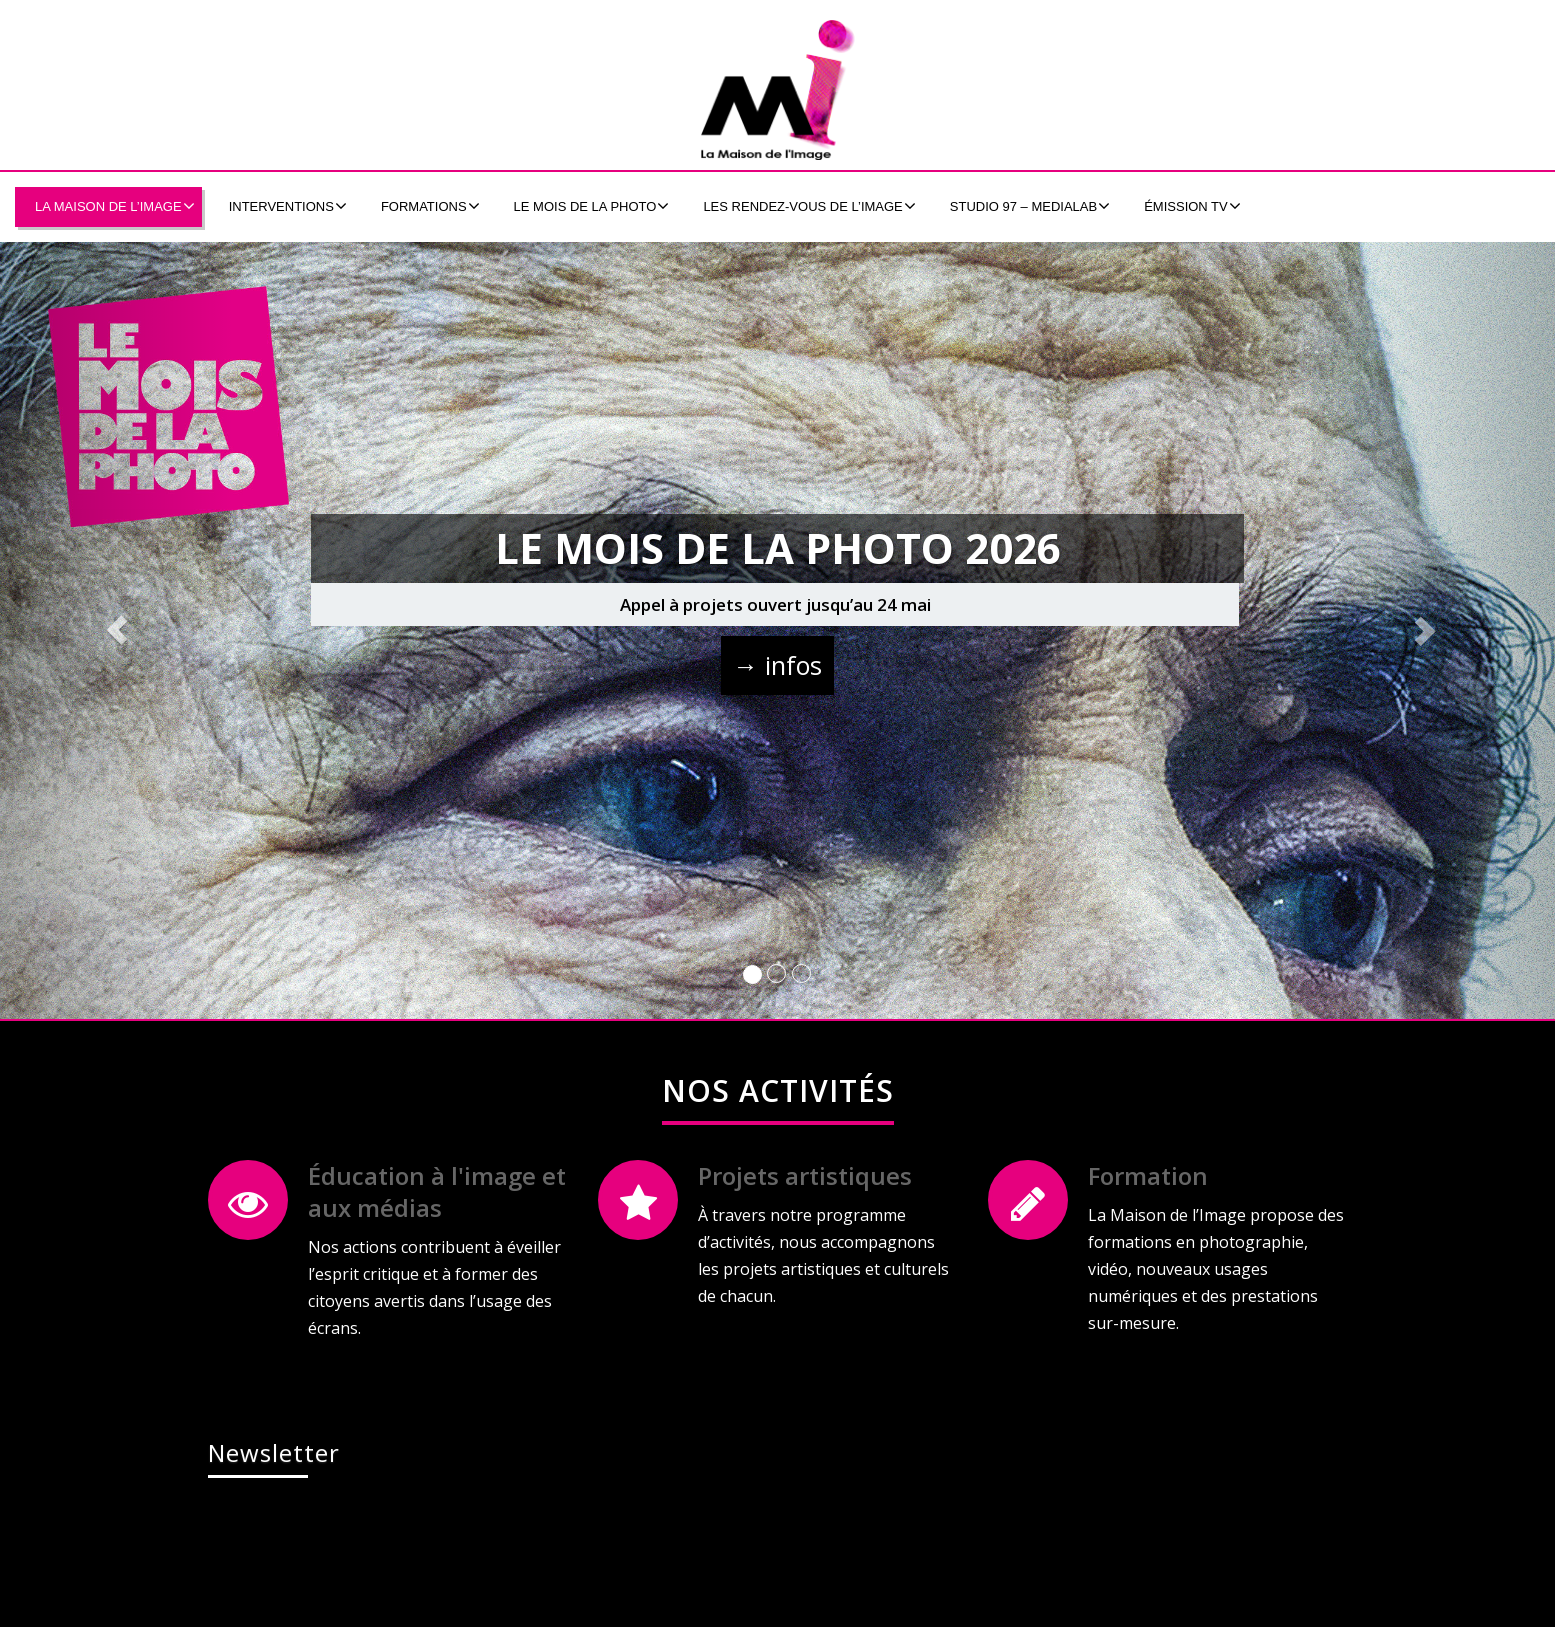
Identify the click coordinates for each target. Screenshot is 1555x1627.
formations (430, 206)
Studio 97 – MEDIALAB (1030, 206)
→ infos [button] (777, 665)
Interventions (288, 206)
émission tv (1192, 206)
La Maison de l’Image (115, 206)
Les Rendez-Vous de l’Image (809, 206)
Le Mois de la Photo (592, 206)
